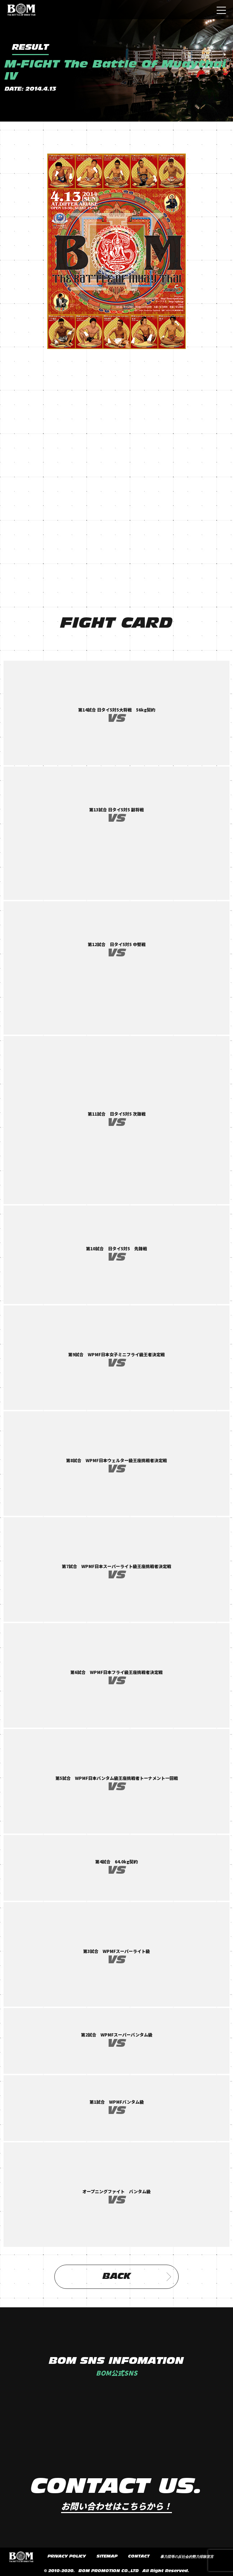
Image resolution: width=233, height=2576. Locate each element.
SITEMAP (107, 2556)
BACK (137, 2276)
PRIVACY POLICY (67, 2556)
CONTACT (139, 2556)
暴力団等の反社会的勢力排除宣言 (186, 2557)
